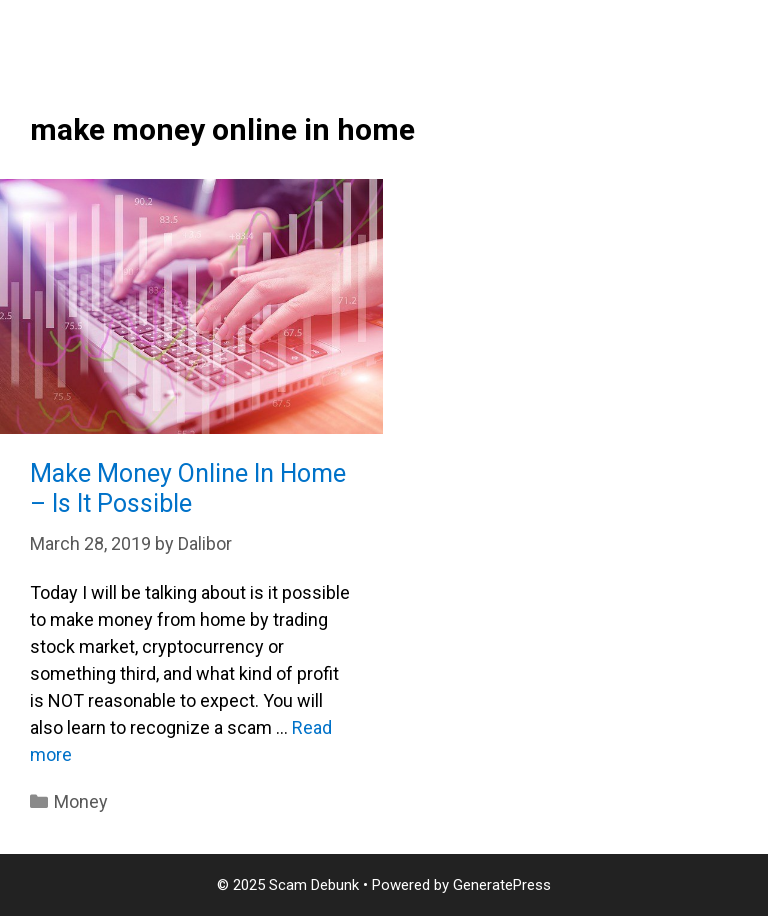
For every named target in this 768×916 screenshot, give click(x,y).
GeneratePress (502, 885)
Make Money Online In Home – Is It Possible (188, 488)
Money (81, 801)
